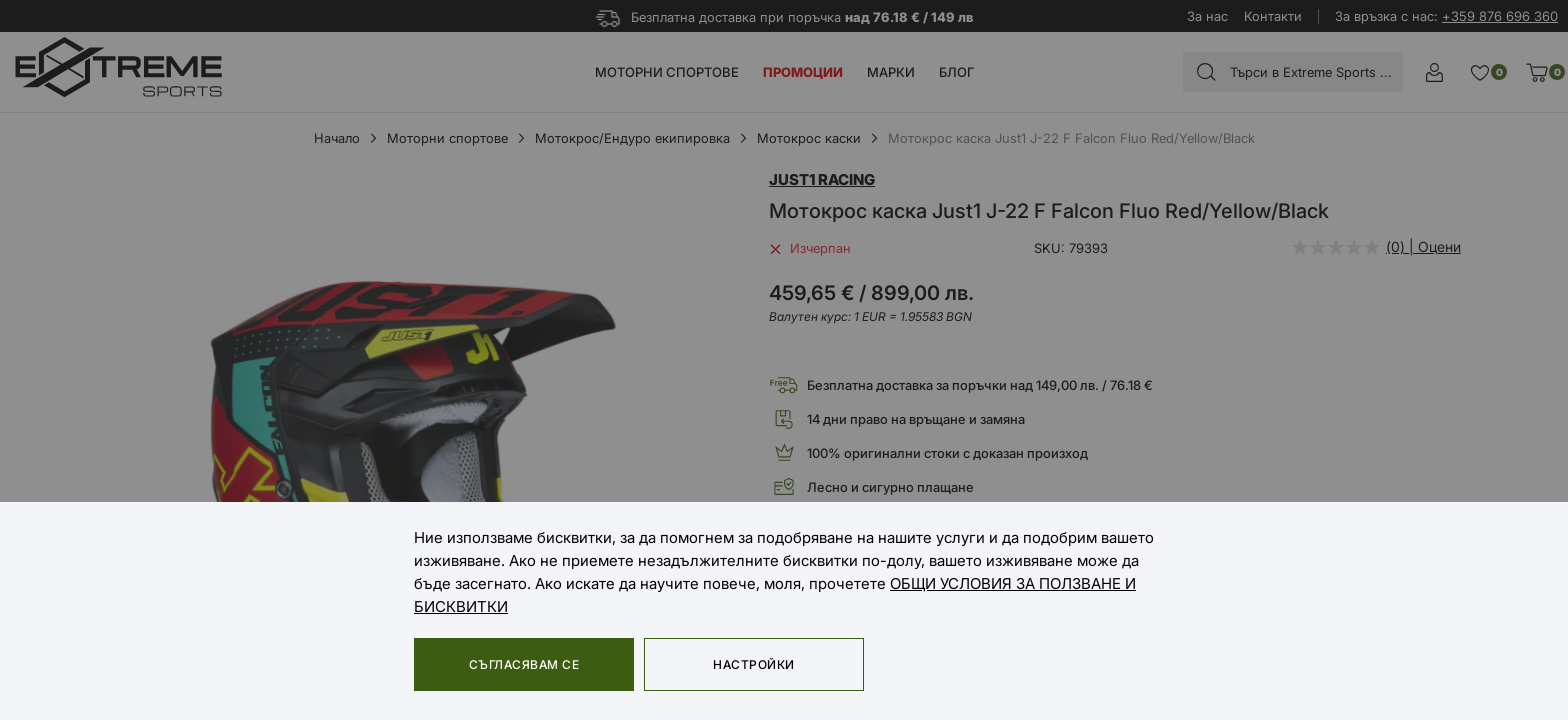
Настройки (753, 664)
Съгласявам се (524, 664)
